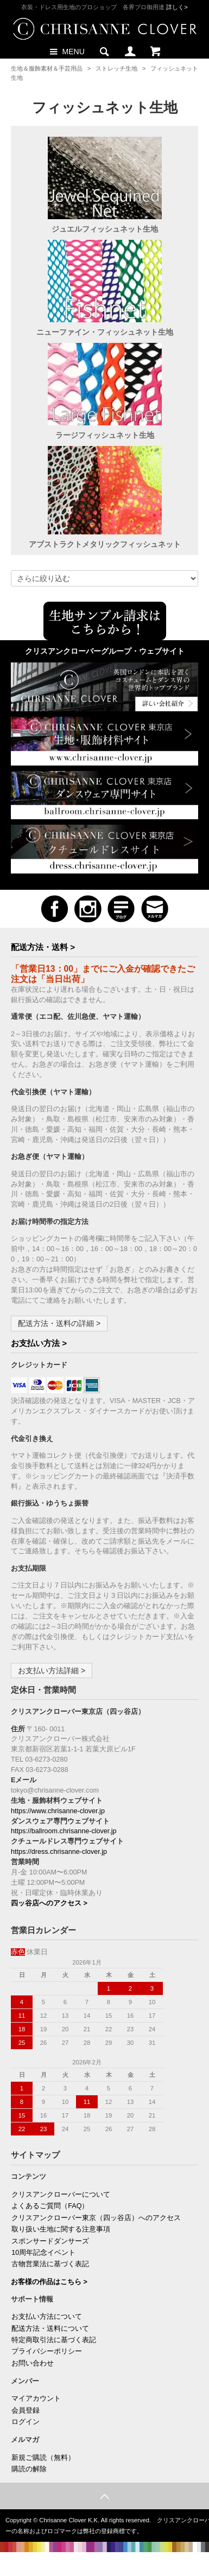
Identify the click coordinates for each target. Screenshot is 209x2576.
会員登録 (25, 2410)
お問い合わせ (32, 2363)
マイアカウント (36, 2398)
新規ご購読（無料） (43, 2458)
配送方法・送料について (50, 2328)
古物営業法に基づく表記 (50, 2264)
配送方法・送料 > (43, 947)
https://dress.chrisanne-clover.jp (59, 1852)
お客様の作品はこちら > (49, 2282)
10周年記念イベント (43, 2252)
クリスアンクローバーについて (60, 2194)
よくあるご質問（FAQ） (49, 2206)
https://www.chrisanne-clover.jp (58, 1811)
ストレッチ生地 (116, 68)
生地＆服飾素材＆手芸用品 (47, 68)
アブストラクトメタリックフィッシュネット (105, 544)
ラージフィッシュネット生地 (104, 435)
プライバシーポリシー (46, 2351)
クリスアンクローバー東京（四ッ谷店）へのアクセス (96, 2218)
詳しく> (177, 7)
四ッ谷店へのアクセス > (49, 1903)
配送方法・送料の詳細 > (59, 1323)
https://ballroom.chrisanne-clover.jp (64, 1831)
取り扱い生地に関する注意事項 (60, 2229)
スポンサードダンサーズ (50, 2241)
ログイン (25, 2422)
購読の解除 (29, 2469)
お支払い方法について (46, 2316)
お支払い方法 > (39, 1343)
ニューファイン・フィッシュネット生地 (104, 332)
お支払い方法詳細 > (51, 1670)
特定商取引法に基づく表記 (53, 2340)
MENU (66, 50)
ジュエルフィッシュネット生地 (105, 229)
